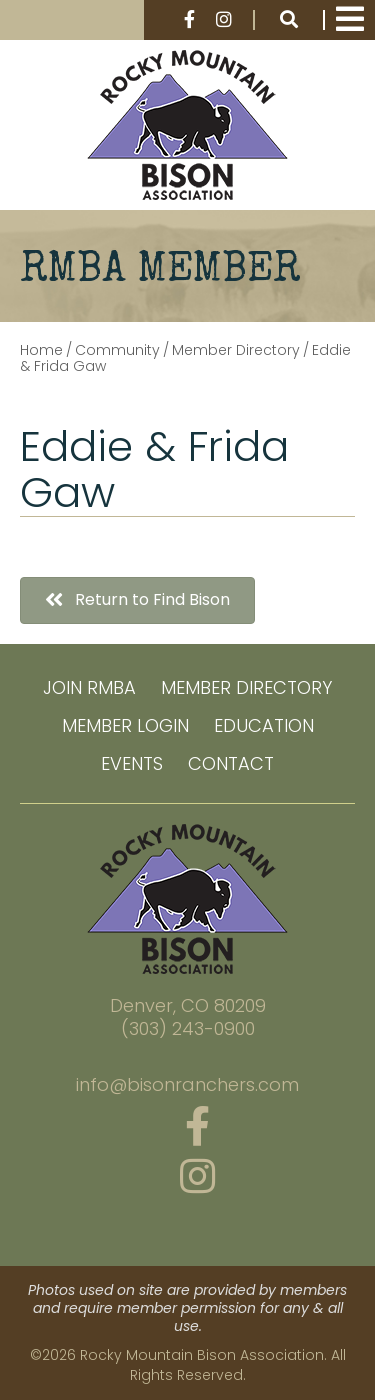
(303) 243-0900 (188, 1029)
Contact (231, 763)
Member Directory (246, 687)
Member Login (125, 725)
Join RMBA (89, 687)
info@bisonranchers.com (187, 1085)
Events (132, 763)
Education (264, 725)
